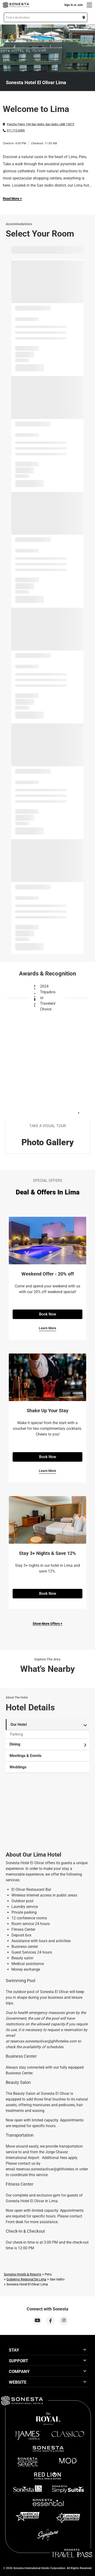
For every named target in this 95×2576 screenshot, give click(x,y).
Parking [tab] (16, 1734)
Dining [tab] (48, 1744)
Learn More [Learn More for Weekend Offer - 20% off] (47, 1328)
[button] (45, 17)
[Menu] (89, 5)
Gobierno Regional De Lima (26, 2279)
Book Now (47, 1314)
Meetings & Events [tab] (25, 1755)
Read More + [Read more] (12, 198)
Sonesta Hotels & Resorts (22, 2274)
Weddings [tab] (18, 1767)
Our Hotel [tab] (48, 1724)
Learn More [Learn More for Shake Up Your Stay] (47, 1471)
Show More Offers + (47, 1623)
